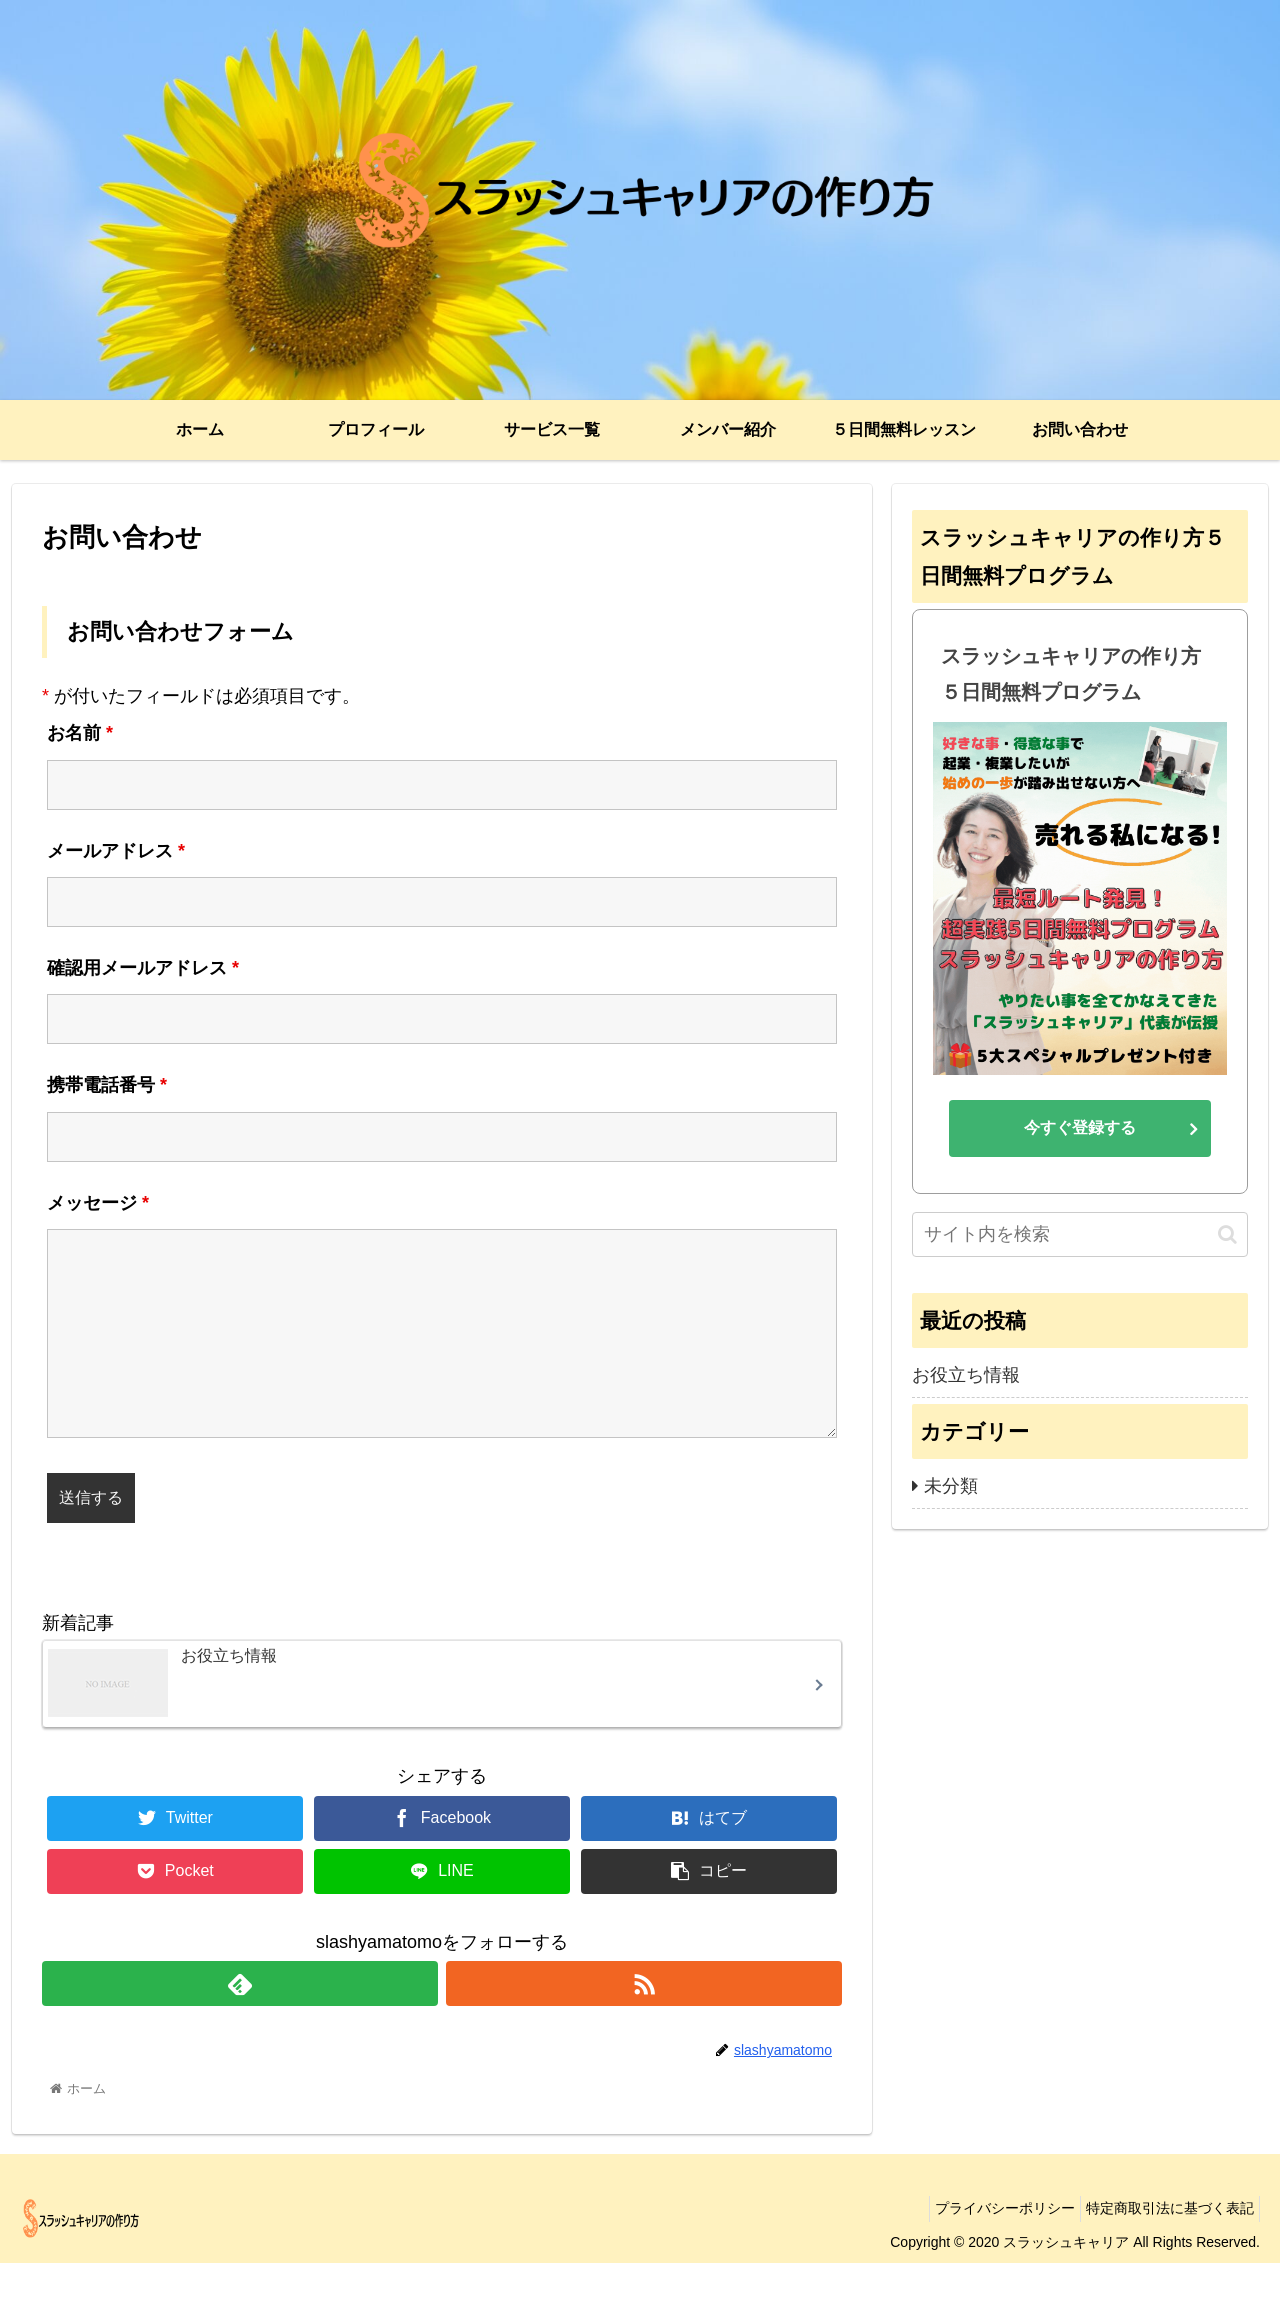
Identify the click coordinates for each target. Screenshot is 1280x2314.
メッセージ (98, 1203)
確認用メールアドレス (143, 968)
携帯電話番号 (107, 1085)
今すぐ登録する (1080, 1127)
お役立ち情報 (966, 1375)
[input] (1080, 1234)
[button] (1227, 1234)
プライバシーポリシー (990, 2260)
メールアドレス (116, 851)
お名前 (80, 733)
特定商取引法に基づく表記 (1165, 2260)
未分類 (951, 1486)
